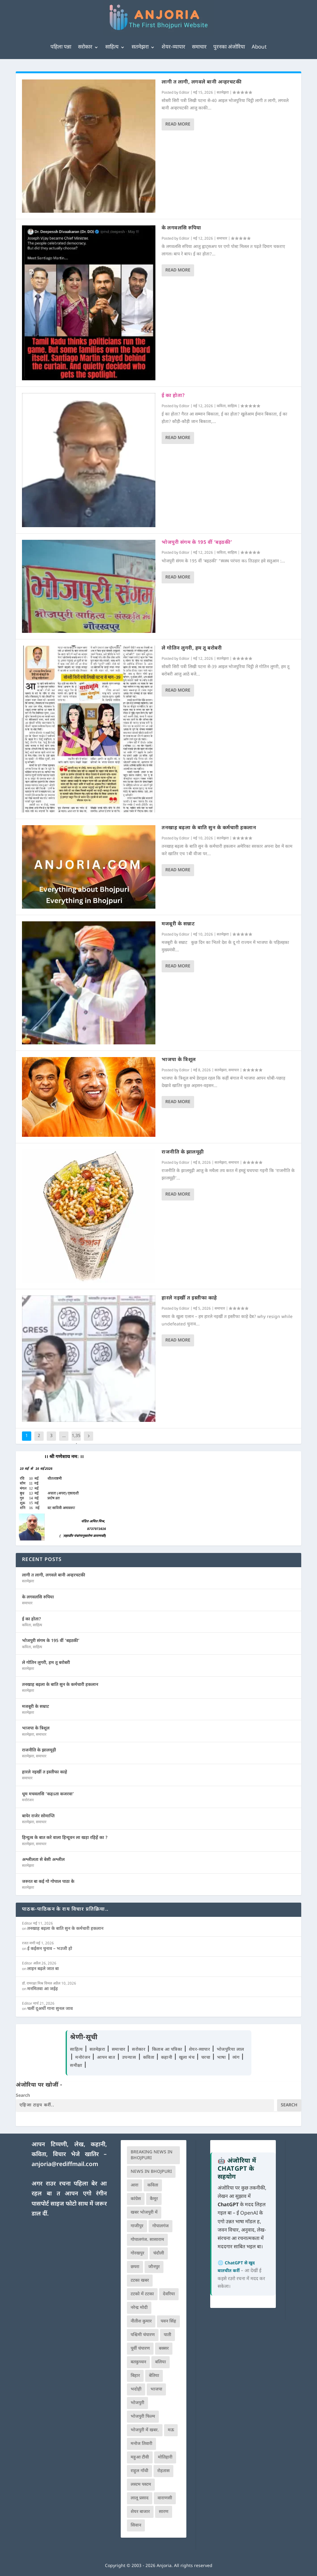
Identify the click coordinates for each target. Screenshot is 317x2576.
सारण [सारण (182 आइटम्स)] (163, 2512)
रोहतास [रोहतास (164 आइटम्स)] (163, 2471)
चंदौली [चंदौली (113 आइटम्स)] (158, 2253)
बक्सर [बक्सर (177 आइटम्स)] (164, 2349)
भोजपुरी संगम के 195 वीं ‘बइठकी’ (197, 543)
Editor (184, 92)
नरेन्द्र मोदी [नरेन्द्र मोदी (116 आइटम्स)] (139, 2308)
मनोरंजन (28, 1800)
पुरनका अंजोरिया (229, 47)
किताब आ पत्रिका (168, 2050)
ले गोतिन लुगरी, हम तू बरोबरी (192, 648)
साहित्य (112, 47)
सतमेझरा (140, 47)
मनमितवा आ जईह (42, 1989)
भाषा (222, 2058)
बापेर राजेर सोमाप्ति (38, 1816)
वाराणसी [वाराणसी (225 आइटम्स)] (165, 2498)
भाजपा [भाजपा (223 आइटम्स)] (156, 2389)
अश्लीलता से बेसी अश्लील (43, 1860)
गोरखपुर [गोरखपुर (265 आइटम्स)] (137, 2253)
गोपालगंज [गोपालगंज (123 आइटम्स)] (160, 2226)
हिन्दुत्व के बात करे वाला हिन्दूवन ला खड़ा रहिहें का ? (65, 1838)
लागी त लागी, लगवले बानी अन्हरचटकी (201, 82)
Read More (177, 124)
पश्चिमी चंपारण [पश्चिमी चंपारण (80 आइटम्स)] (143, 2335)
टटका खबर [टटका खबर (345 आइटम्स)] (140, 2281)
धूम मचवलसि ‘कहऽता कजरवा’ (48, 1794)
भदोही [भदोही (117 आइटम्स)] (136, 2389)
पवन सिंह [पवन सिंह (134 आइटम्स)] (168, 2321)
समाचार (199, 47)
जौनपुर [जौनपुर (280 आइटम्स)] (154, 2267)
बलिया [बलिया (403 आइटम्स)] (160, 2362)
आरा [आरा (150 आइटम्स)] (134, 2185)
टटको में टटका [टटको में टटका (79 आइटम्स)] (142, 2294)
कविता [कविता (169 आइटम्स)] (152, 2185)
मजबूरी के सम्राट (178, 924)
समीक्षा (77, 2066)
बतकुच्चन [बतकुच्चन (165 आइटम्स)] (138, 2362)
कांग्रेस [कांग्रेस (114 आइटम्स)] (136, 2199)
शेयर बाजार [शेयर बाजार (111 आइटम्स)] (140, 2512)
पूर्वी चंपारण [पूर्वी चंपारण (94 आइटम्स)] (140, 2349)
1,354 (76, 1440)
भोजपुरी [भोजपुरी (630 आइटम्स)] (137, 2403)
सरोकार (85, 47)
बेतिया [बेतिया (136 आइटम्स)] (154, 2376)
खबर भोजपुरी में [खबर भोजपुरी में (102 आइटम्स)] (144, 2213)
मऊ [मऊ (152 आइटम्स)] (171, 2430)
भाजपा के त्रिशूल (179, 1060)
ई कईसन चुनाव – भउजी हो (49, 1949)
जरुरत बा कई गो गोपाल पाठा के (48, 1882)
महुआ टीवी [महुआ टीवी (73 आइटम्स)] (140, 2457)
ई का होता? (173, 396)
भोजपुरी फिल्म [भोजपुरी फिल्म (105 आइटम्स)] (143, 2417)
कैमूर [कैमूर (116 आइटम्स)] (154, 2199)
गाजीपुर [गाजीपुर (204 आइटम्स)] (137, 2226)
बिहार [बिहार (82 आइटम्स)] (135, 2376)
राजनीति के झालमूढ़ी (183, 1152)
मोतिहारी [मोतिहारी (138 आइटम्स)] (165, 2457)
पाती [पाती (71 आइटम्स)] (167, 2335)
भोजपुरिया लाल (230, 2050)
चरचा (206, 2058)
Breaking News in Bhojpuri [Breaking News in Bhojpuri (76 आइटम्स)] (151, 2155)
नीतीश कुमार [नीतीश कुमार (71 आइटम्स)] (141, 2321)
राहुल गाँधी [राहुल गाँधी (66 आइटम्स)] (139, 2471)
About (259, 47)
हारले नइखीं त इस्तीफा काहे (189, 1298)
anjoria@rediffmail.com (65, 2165)
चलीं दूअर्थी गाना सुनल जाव (50, 2009)
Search (23, 2096)
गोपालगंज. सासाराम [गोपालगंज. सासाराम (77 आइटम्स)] (147, 2240)
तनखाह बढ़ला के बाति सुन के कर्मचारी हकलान (209, 828)
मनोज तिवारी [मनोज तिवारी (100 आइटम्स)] (141, 2444)
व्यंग (236, 2058)
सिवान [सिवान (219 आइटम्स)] (136, 2525)
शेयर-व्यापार (173, 47)
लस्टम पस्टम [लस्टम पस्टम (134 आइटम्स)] (141, 2485)
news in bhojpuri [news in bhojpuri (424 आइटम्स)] (151, 2172)
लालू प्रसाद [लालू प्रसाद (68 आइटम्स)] (140, 2498)
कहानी (167, 2058)
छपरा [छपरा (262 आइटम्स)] (135, 2267)
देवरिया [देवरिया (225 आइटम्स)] (169, 2294)
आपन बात (106, 2058)
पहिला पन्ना (60, 47)
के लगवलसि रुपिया (181, 228)
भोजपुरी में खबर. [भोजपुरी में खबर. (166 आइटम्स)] (145, 2430)
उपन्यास (129, 2058)
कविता (221, 406)
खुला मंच (187, 2058)
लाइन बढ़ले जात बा (43, 1969)
